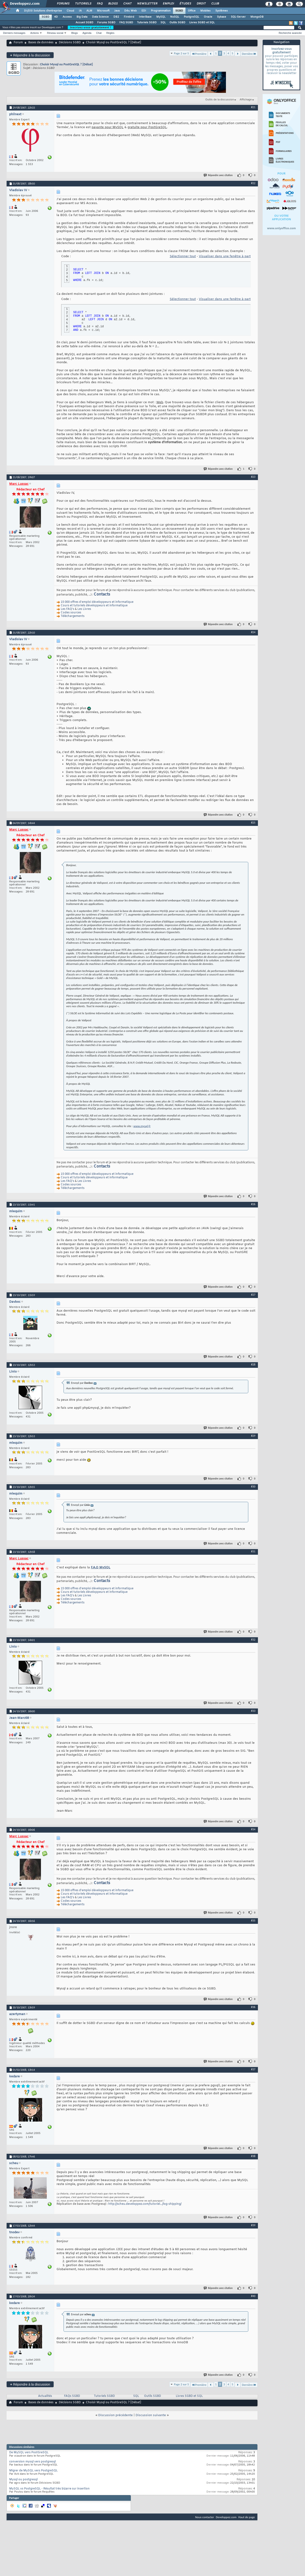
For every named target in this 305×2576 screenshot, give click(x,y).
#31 (253, 1551)
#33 (253, 1710)
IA (80, 10)
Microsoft (103, 10)
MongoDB (257, 17)
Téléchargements (72, 616)
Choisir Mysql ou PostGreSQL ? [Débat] (66, 64)
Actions (34, 33)
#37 (253, 2069)
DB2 (116, 17)
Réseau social (55, 33)
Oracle (208, 17)
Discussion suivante (151, 2415)
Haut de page (246, 2517)
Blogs (113, 4)
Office (192, 10)
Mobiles (205, 10)
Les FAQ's (67, 609)
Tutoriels (83, 4)
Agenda (86, 33)
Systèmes (221, 10)
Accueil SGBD (84, 22)
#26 (253, 1204)
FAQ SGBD (126, 22)
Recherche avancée (290, 33)
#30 (253, 1486)
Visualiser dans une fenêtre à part (225, 256)
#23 (253, 476)
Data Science (100, 17)
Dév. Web (130, 10)
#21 (253, 107)
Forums (63, 4)
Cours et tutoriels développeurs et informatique (94, 606)
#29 (253, 1435)
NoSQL (174, 17)
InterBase (145, 17)
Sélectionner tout (183, 256)
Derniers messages (14, 33)
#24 (253, 632)
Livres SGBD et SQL (202, 22)
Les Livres (84, 609)
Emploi (168, 4)
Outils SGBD (177, 22)
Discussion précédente (115, 2415)
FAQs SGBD (72, 2396)
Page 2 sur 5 (181, 53)
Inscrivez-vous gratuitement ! (90, 27)
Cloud (70, 10)
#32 (253, 1639)
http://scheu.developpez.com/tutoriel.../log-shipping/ (144, 2204)
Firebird (129, 17)
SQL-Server (238, 17)
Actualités (45, 2396)
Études (185, 4)
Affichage (246, 99)
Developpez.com (226, 2517)
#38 (253, 2156)
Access (67, 17)
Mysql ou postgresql (23, 2479)
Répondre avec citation (218, 175)
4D (56, 17)
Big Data (81, 17)
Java (117, 10)
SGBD (179, 10)
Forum (18, 42)
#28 (253, 1364)
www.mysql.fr (142, 1126)
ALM (89, 10)
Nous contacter (204, 2517)
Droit (201, 4)
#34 (253, 1829)
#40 (253, 2296)
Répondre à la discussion (30, 55)
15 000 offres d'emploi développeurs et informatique (97, 602)
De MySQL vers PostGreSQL (28, 2452)
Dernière (249, 53)
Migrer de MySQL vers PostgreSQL (33, 2471)
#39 (253, 2225)
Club (215, 4)
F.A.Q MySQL (100, 1568)
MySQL (160, 17)
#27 (253, 1294)
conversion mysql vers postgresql (32, 2462)
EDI (143, 10)
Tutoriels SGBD (147, 22)
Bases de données (40, 42)
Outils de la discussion (219, 99)
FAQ (99, 4)
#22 (253, 183)
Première (199, 53)
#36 (253, 2007)
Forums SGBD (106, 22)
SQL (163, 22)
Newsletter (146, 4)
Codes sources (71, 613)
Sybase (221, 17)
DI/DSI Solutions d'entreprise (43, 10)
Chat (127, 4)
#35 (253, 1920)
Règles (110, 33)
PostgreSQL (191, 17)
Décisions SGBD (70, 42)
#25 (253, 822)
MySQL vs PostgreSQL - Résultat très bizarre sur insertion (49, 2489)
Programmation (161, 10)
